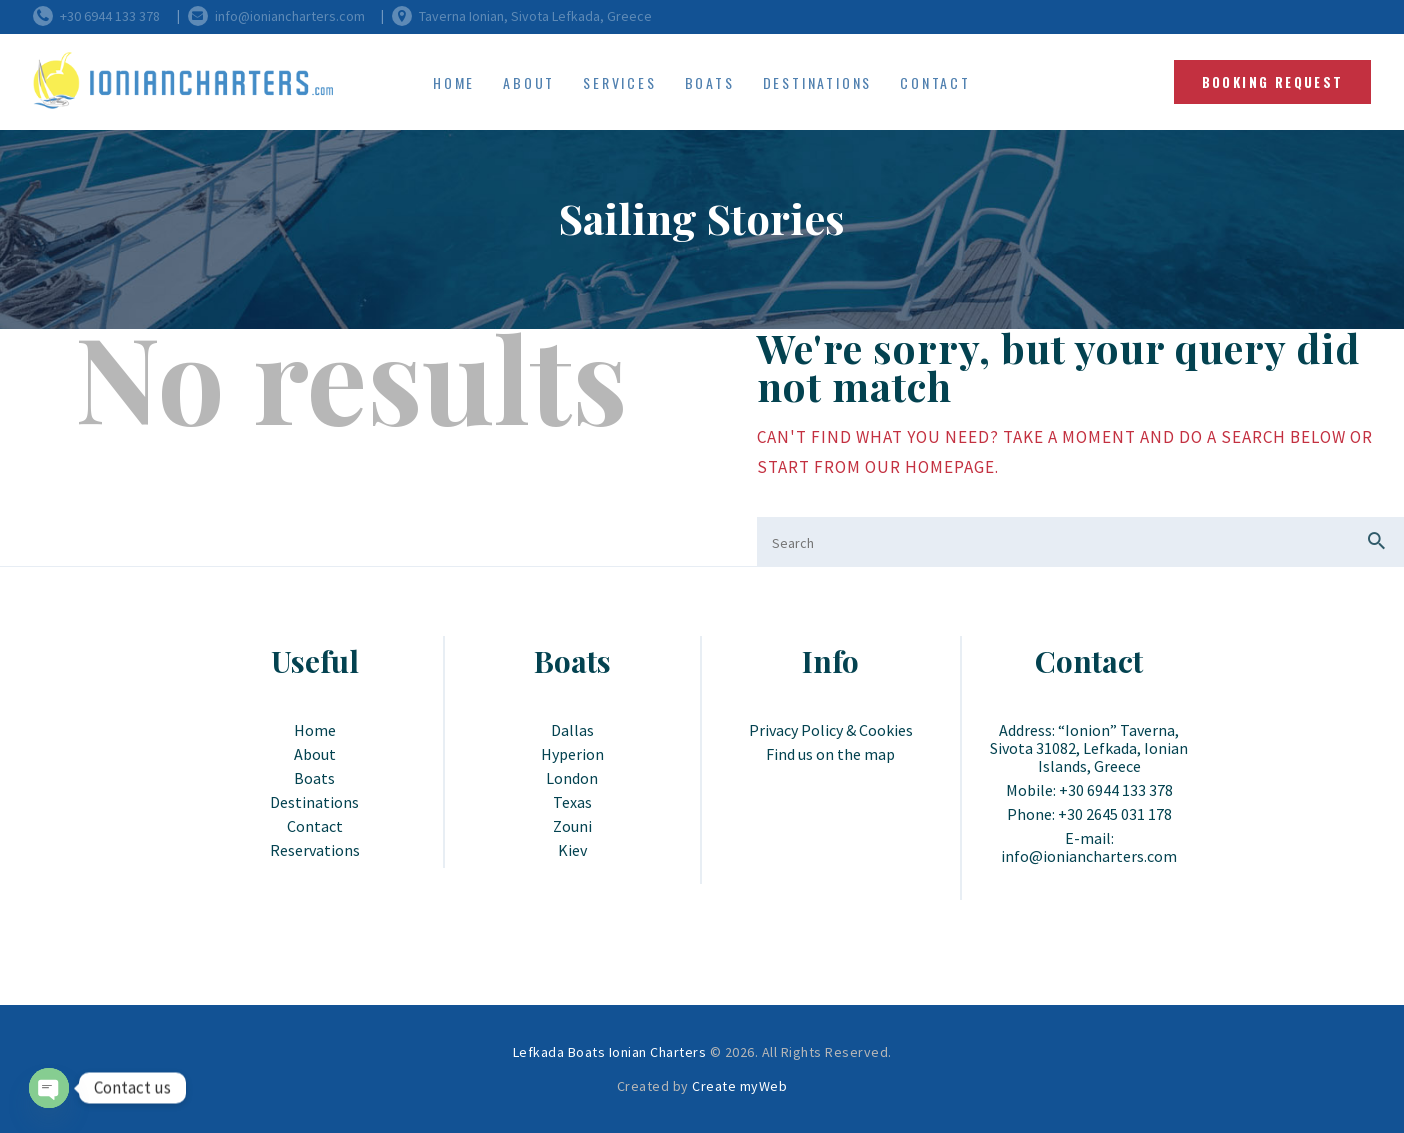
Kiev (572, 850)
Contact (315, 826)
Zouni (572, 826)
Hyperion (572, 754)
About (315, 754)
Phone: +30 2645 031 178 (1089, 814)
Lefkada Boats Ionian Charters (610, 1052)
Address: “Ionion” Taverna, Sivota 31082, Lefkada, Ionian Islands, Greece (1089, 748)
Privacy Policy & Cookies (831, 730)
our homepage (930, 467)
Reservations (315, 850)
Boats (314, 778)
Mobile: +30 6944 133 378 (1089, 790)
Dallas (572, 730)
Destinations (314, 802)
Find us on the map (830, 754)
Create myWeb (739, 1086)
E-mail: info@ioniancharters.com (1089, 847)
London (572, 778)
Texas (572, 802)
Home (315, 730)
